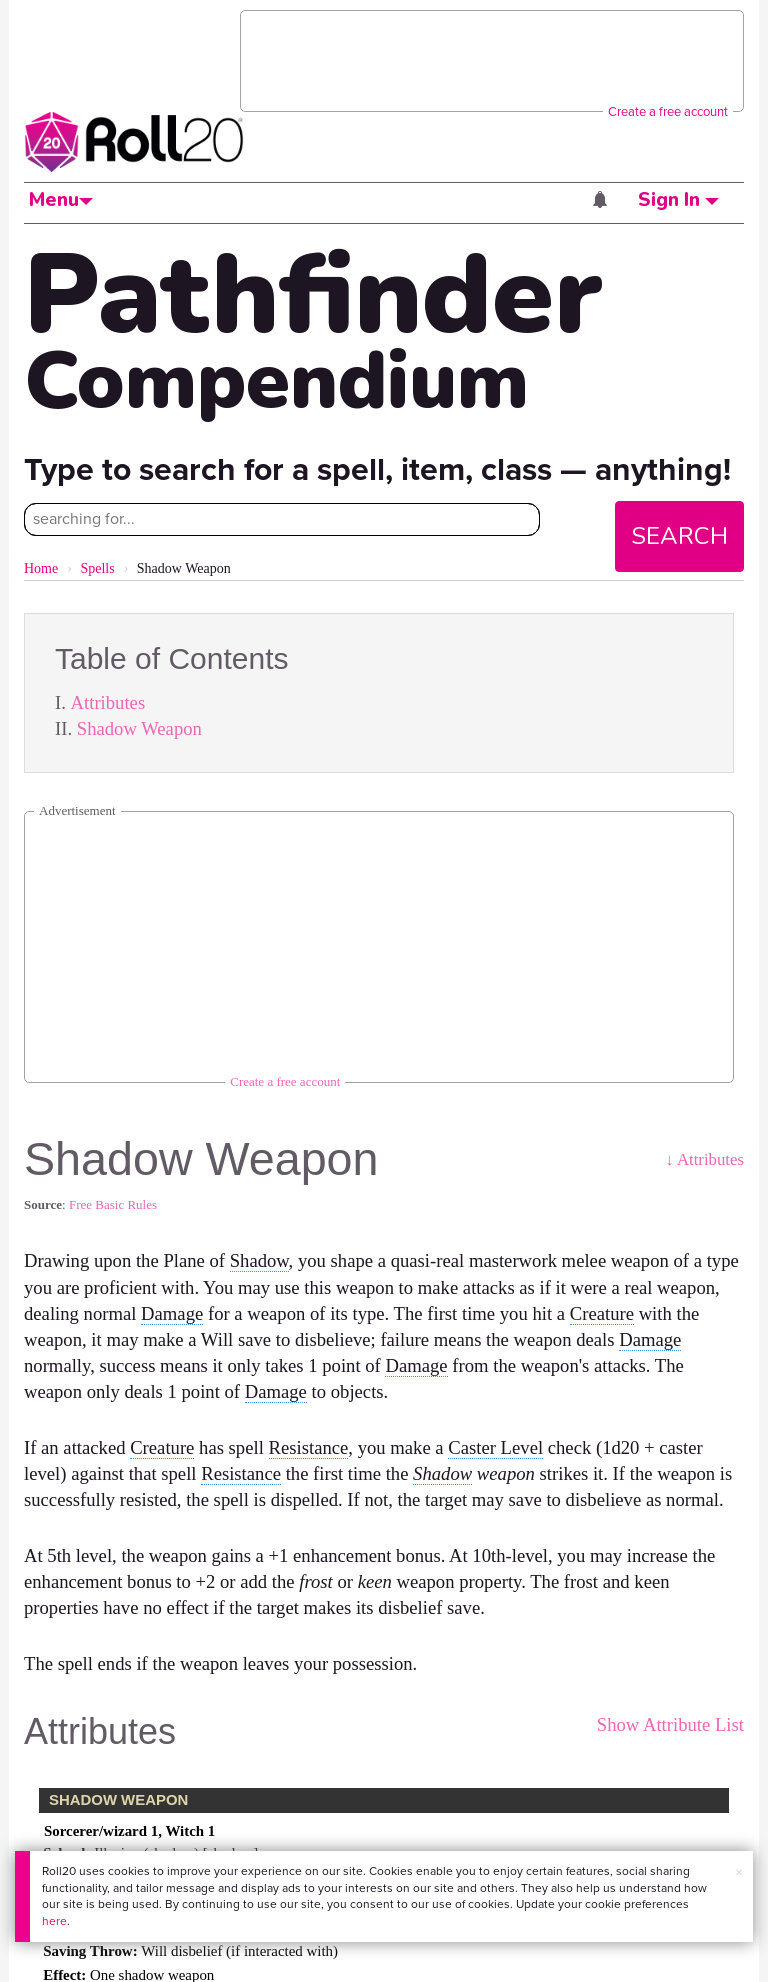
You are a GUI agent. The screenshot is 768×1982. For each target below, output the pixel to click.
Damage (172, 1313)
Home (41, 568)
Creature (602, 1313)
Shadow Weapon (139, 728)
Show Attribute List (670, 1724)
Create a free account (668, 111)
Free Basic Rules (113, 1204)
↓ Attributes (704, 1159)
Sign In (678, 200)
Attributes (108, 702)
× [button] (739, 1872)
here (54, 1921)
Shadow (259, 1260)
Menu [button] (61, 200)
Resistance (309, 1447)
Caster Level (495, 1447)
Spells (97, 568)
